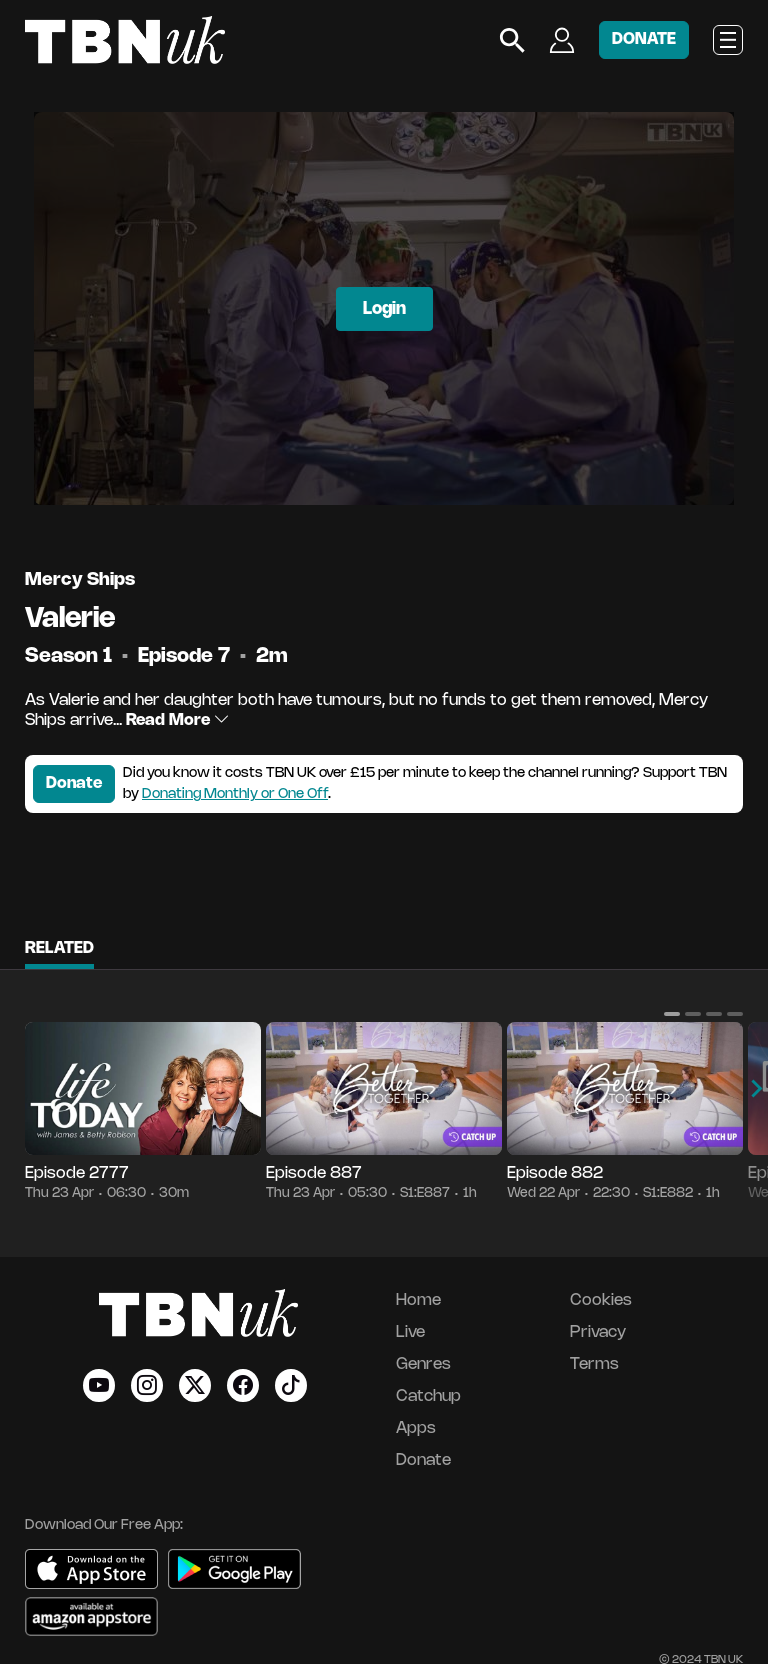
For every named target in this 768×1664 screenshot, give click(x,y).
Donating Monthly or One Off (235, 794)
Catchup (428, 1396)
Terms (594, 1364)
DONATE (644, 39)
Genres (423, 1364)
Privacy (598, 1332)
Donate (74, 783)
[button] (672, 1014)
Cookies (601, 1300)
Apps (416, 1428)
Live (410, 1332)
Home (418, 1300)
